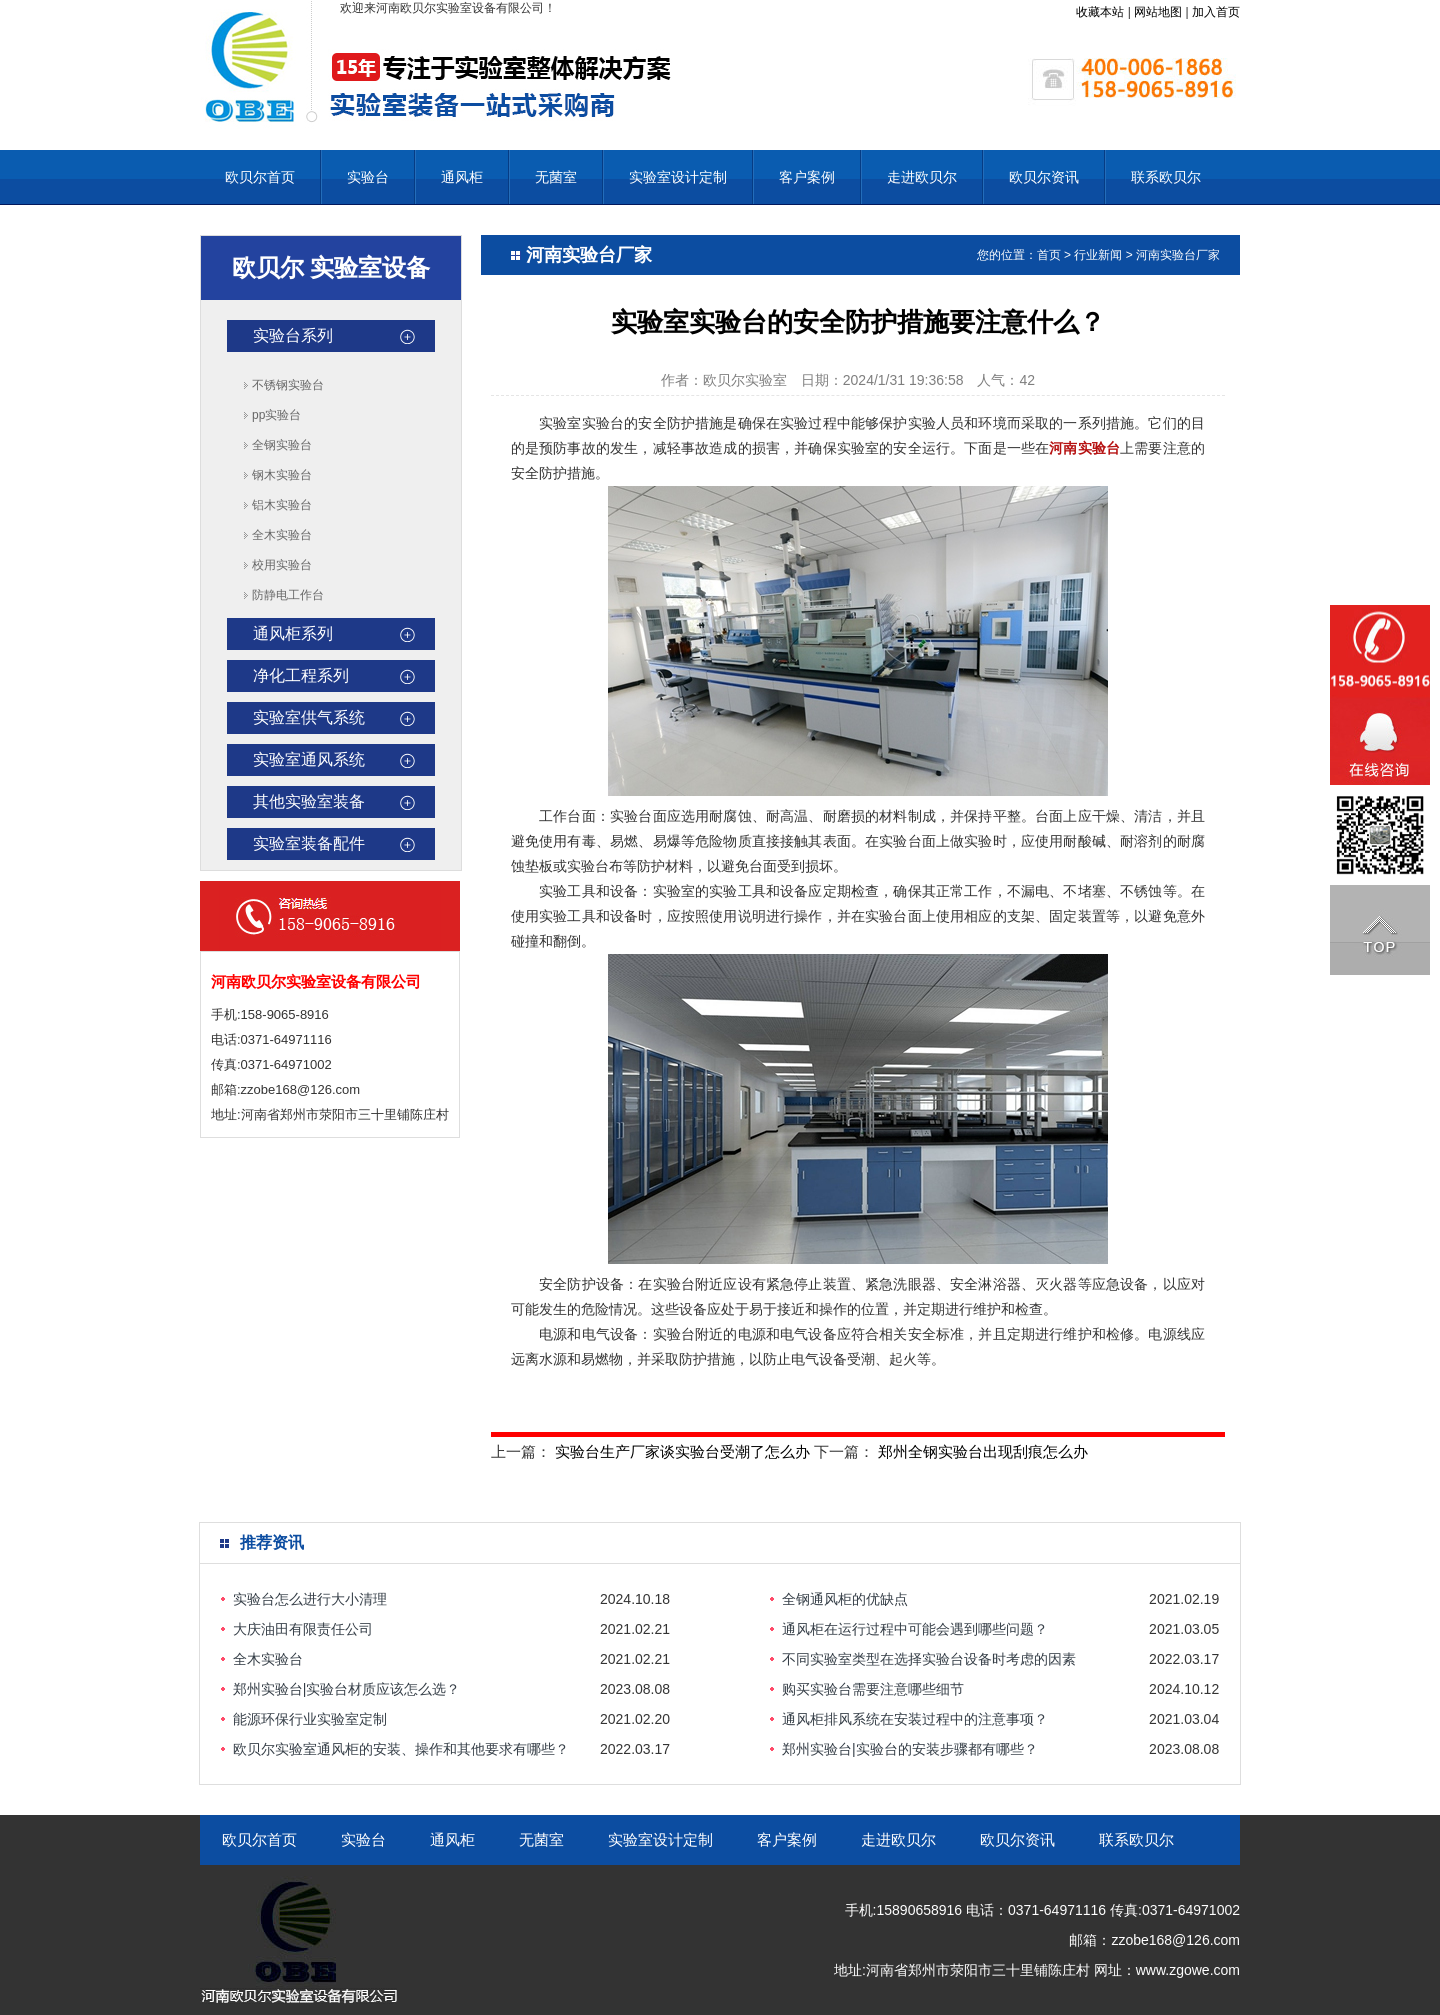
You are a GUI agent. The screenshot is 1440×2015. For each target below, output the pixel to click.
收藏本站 (1100, 12)
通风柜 (462, 177)
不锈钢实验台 (288, 385)
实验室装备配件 (309, 843)
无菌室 (556, 177)
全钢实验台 (282, 445)
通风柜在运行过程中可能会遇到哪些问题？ (915, 1629)
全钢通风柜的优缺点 (845, 1599)
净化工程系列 (301, 675)
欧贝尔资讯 (1044, 177)
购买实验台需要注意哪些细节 (873, 1689)
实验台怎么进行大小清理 (310, 1599)
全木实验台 (282, 535)
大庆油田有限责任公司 (303, 1629)
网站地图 (1158, 12)
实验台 (368, 177)
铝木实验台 (282, 505)
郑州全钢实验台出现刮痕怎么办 (983, 1451)
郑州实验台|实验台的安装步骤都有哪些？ (910, 1749)
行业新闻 (1098, 255)
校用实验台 (282, 565)
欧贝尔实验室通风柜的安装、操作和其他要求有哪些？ (401, 1749)
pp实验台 (276, 415)
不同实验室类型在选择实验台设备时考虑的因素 (929, 1659)
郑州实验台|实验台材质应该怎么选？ (347, 1689)
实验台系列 (293, 335)
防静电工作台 (288, 595)
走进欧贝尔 (922, 177)
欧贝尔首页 (260, 177)
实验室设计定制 (678, 177)
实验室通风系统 (309, 759)
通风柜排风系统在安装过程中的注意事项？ (915, 1719)
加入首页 (1216, 12)
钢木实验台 (282, 475)
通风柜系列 (293, 633)
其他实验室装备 (309, 801)
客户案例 (807, 177)
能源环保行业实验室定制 (310, 1719)
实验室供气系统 (309, 717)
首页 (1049, 255)
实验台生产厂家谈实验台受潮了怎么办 (682, 1451)
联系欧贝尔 (1166, 177)
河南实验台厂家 (1178, 255)
